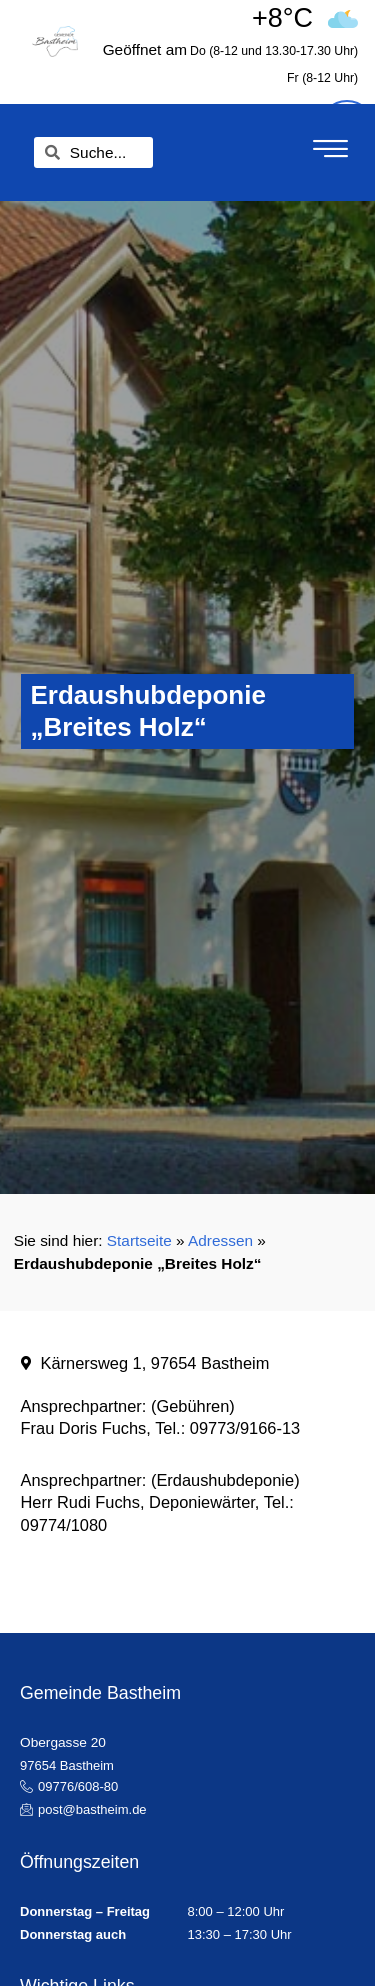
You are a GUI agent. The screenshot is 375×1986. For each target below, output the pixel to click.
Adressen (220, 1240)
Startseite (139, 1240)
